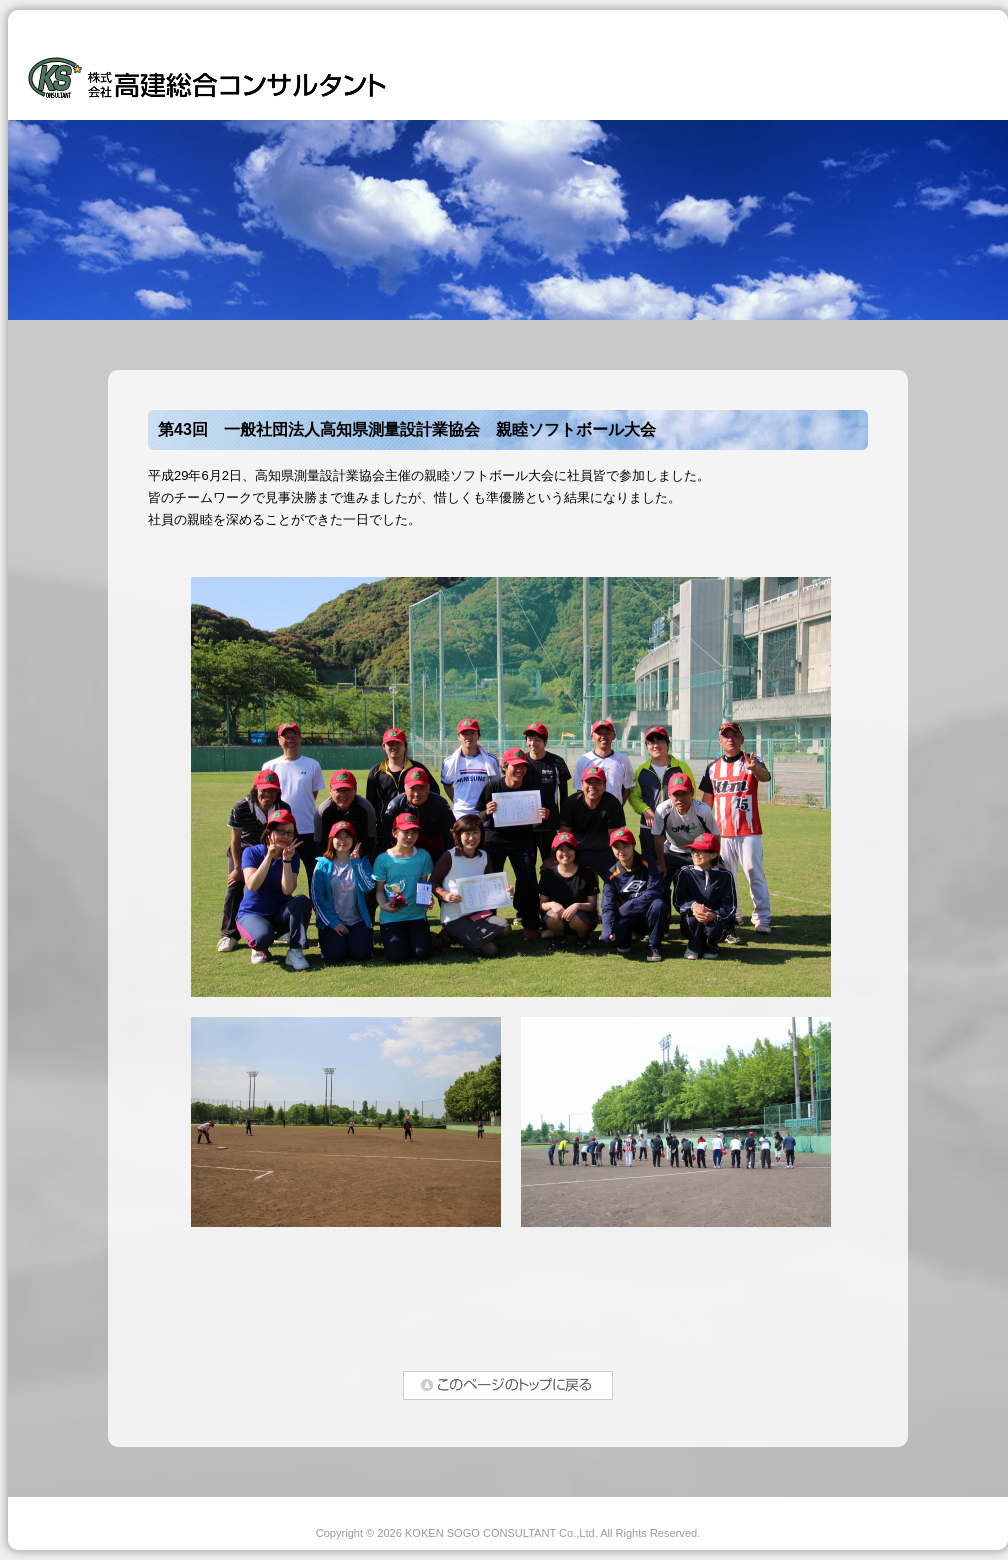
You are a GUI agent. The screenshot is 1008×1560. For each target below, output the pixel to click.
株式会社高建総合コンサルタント (207, 73)
